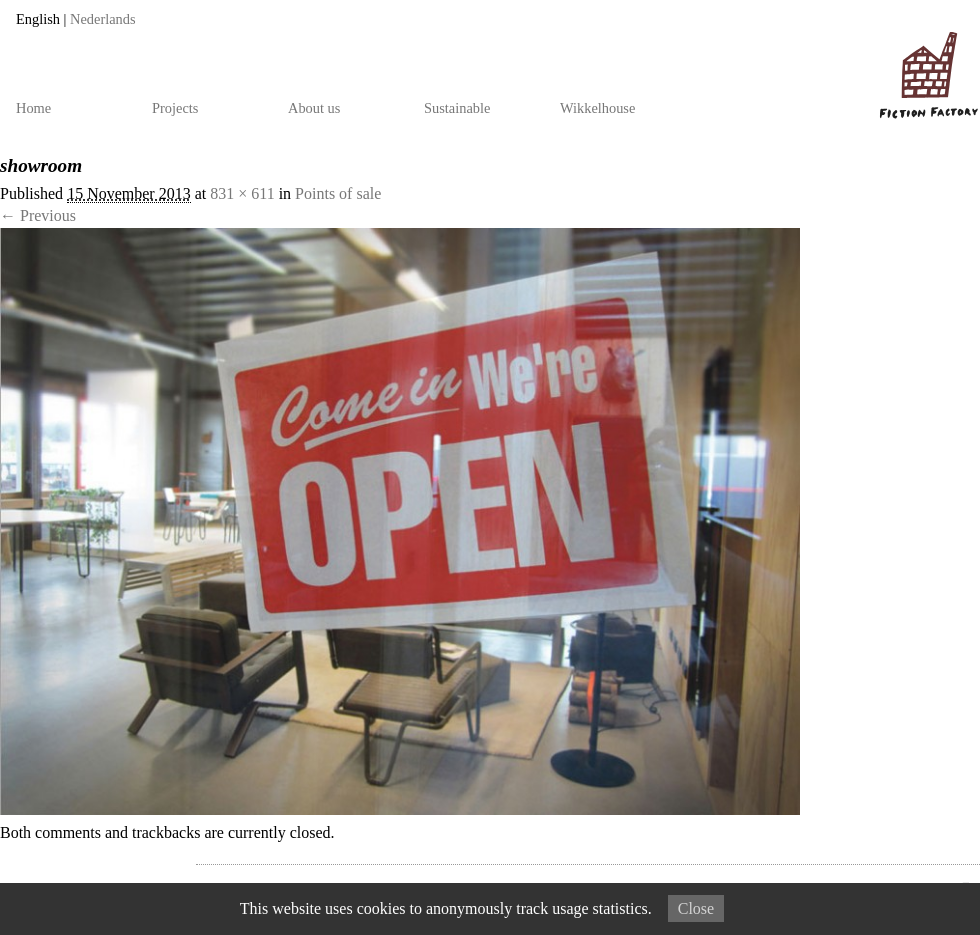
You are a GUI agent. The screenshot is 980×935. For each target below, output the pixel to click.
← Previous (38, 215)
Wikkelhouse (597, 108)
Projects (175, 108)
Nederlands (103, 19)
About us (314, 108)
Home (33, 108)
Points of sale (338, 193)
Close (696, 908)
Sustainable (457, 108)
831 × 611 (242, 193)
